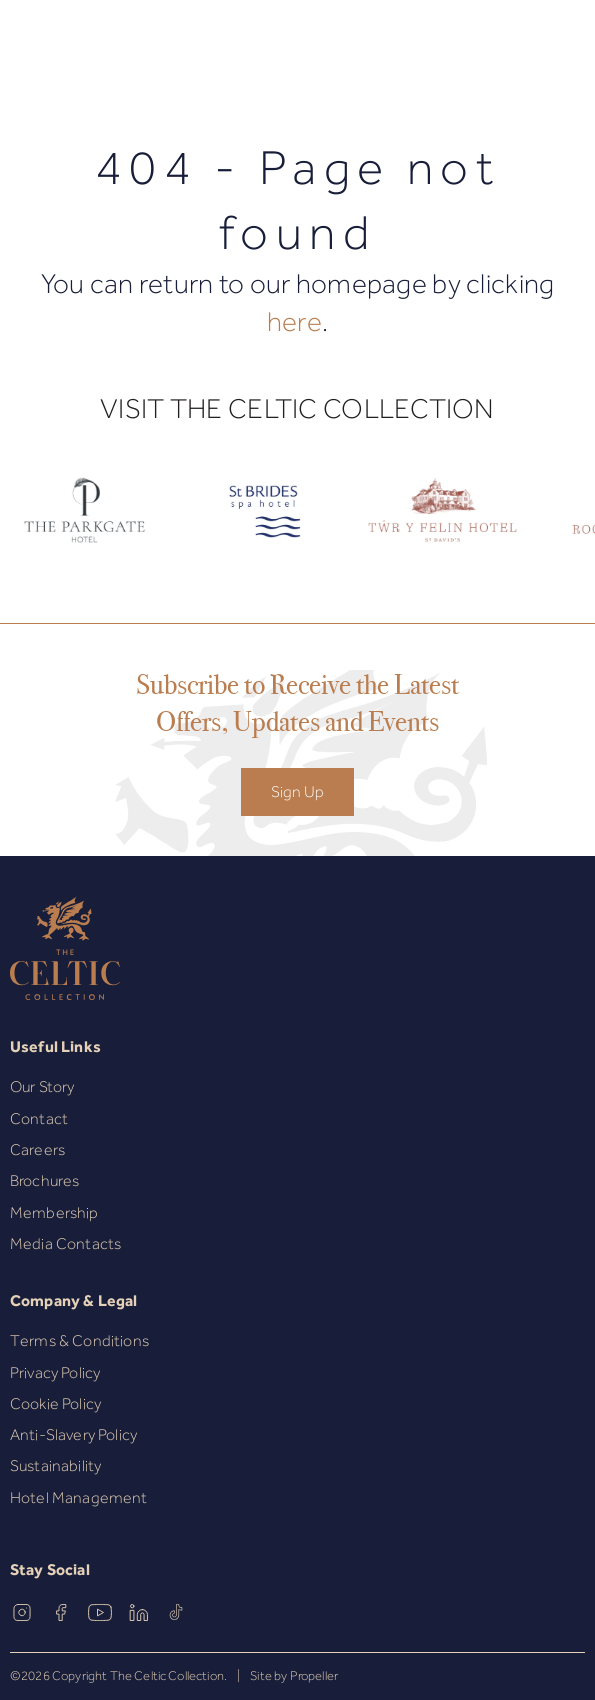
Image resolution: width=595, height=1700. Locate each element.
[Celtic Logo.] (263, 525)
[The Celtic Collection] (298, 52)
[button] (69, 52)
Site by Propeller (294, 1676)
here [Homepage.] (294, 321)
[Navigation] (23, 53)
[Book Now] (537, 52)
